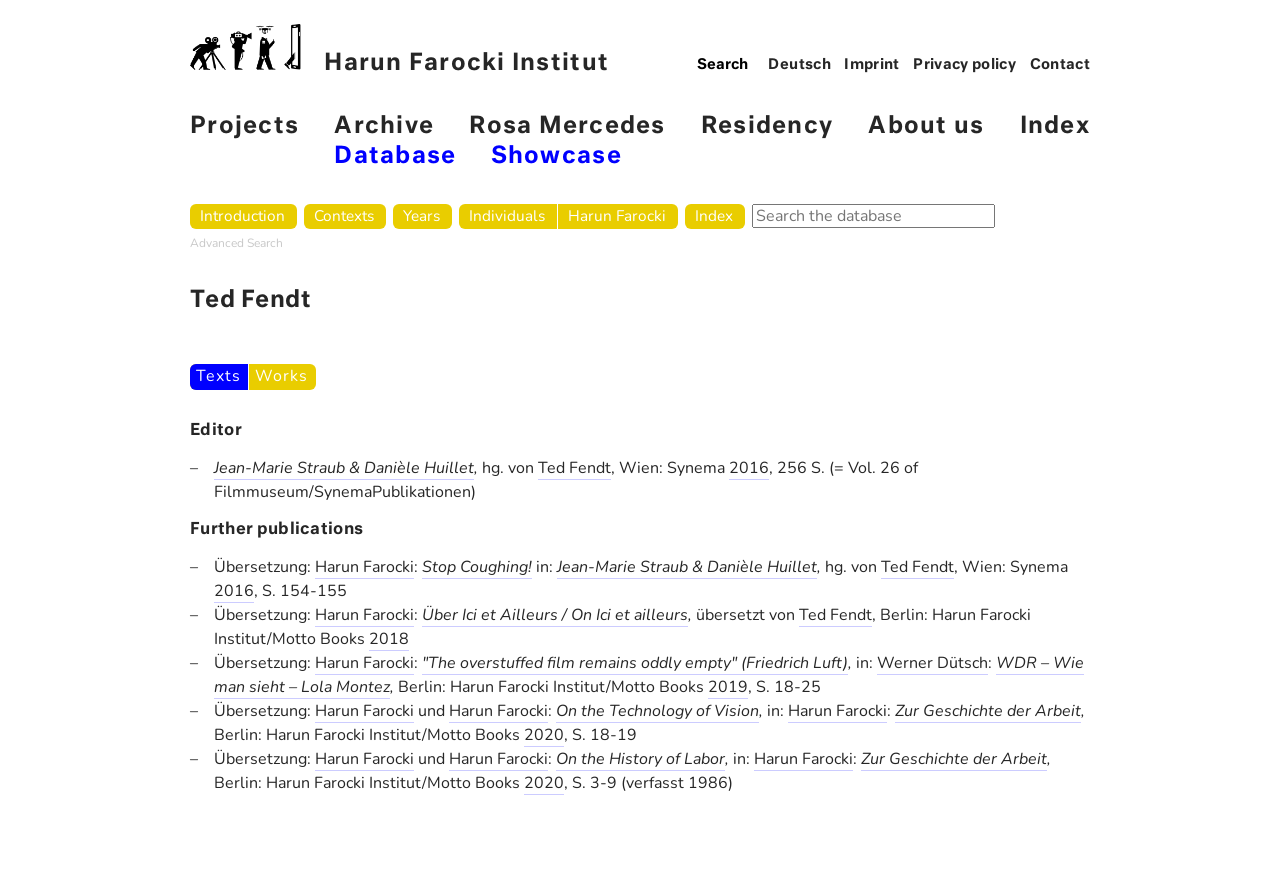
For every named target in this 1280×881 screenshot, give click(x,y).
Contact (1060, 65)
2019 (728, 687)
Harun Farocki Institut (399, 49)
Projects (244, 126)
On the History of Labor (640, 759)
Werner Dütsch (932, 663)
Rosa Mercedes (567, 126)
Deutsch (799, 65)
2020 (544, 735)
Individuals (507, 215)
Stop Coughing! (477, 567)
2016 (749, 468)
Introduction (242, 215)
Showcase (556, 156)
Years (421, 215)
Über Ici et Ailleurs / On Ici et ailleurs (555, 615)
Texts (218, 376)
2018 (389, 639)
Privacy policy (964, 65)
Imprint (872, 65)
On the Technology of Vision (657, 711)
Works (281, 376)
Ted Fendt (574, 468)
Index (1055, 126)
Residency (767, 126)
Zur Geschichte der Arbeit (988, 711)
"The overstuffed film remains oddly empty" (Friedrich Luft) (635, 663)
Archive (384, 126)
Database (395, 156)
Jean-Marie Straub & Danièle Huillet (344, 468)
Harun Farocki (617, 215)
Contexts (344, 215)
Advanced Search (236, 243)
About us (926, 126)
